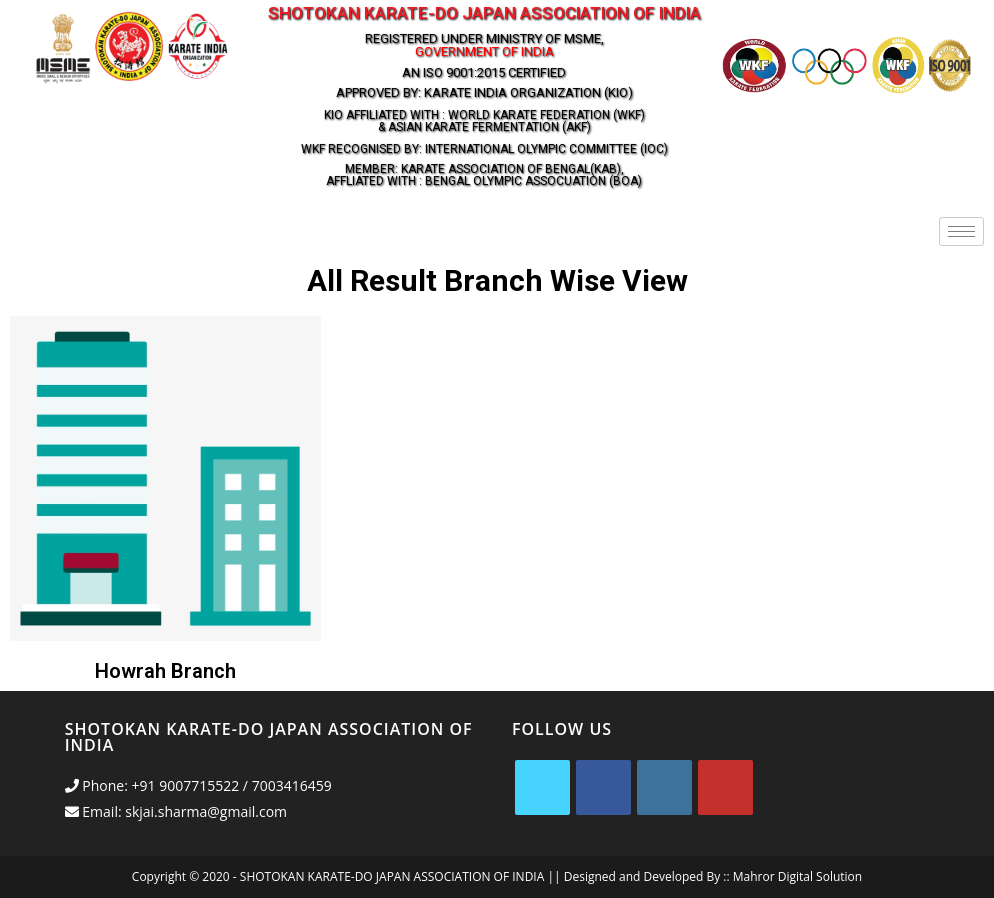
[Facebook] (603, 787)
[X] (542, 787)
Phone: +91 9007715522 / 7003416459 (198, 785)
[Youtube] (725, 787)
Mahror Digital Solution (797, 876)
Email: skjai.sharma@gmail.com (176, 811)
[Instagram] (664, 787)
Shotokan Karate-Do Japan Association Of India (484, 13)
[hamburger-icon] (961, 231)
